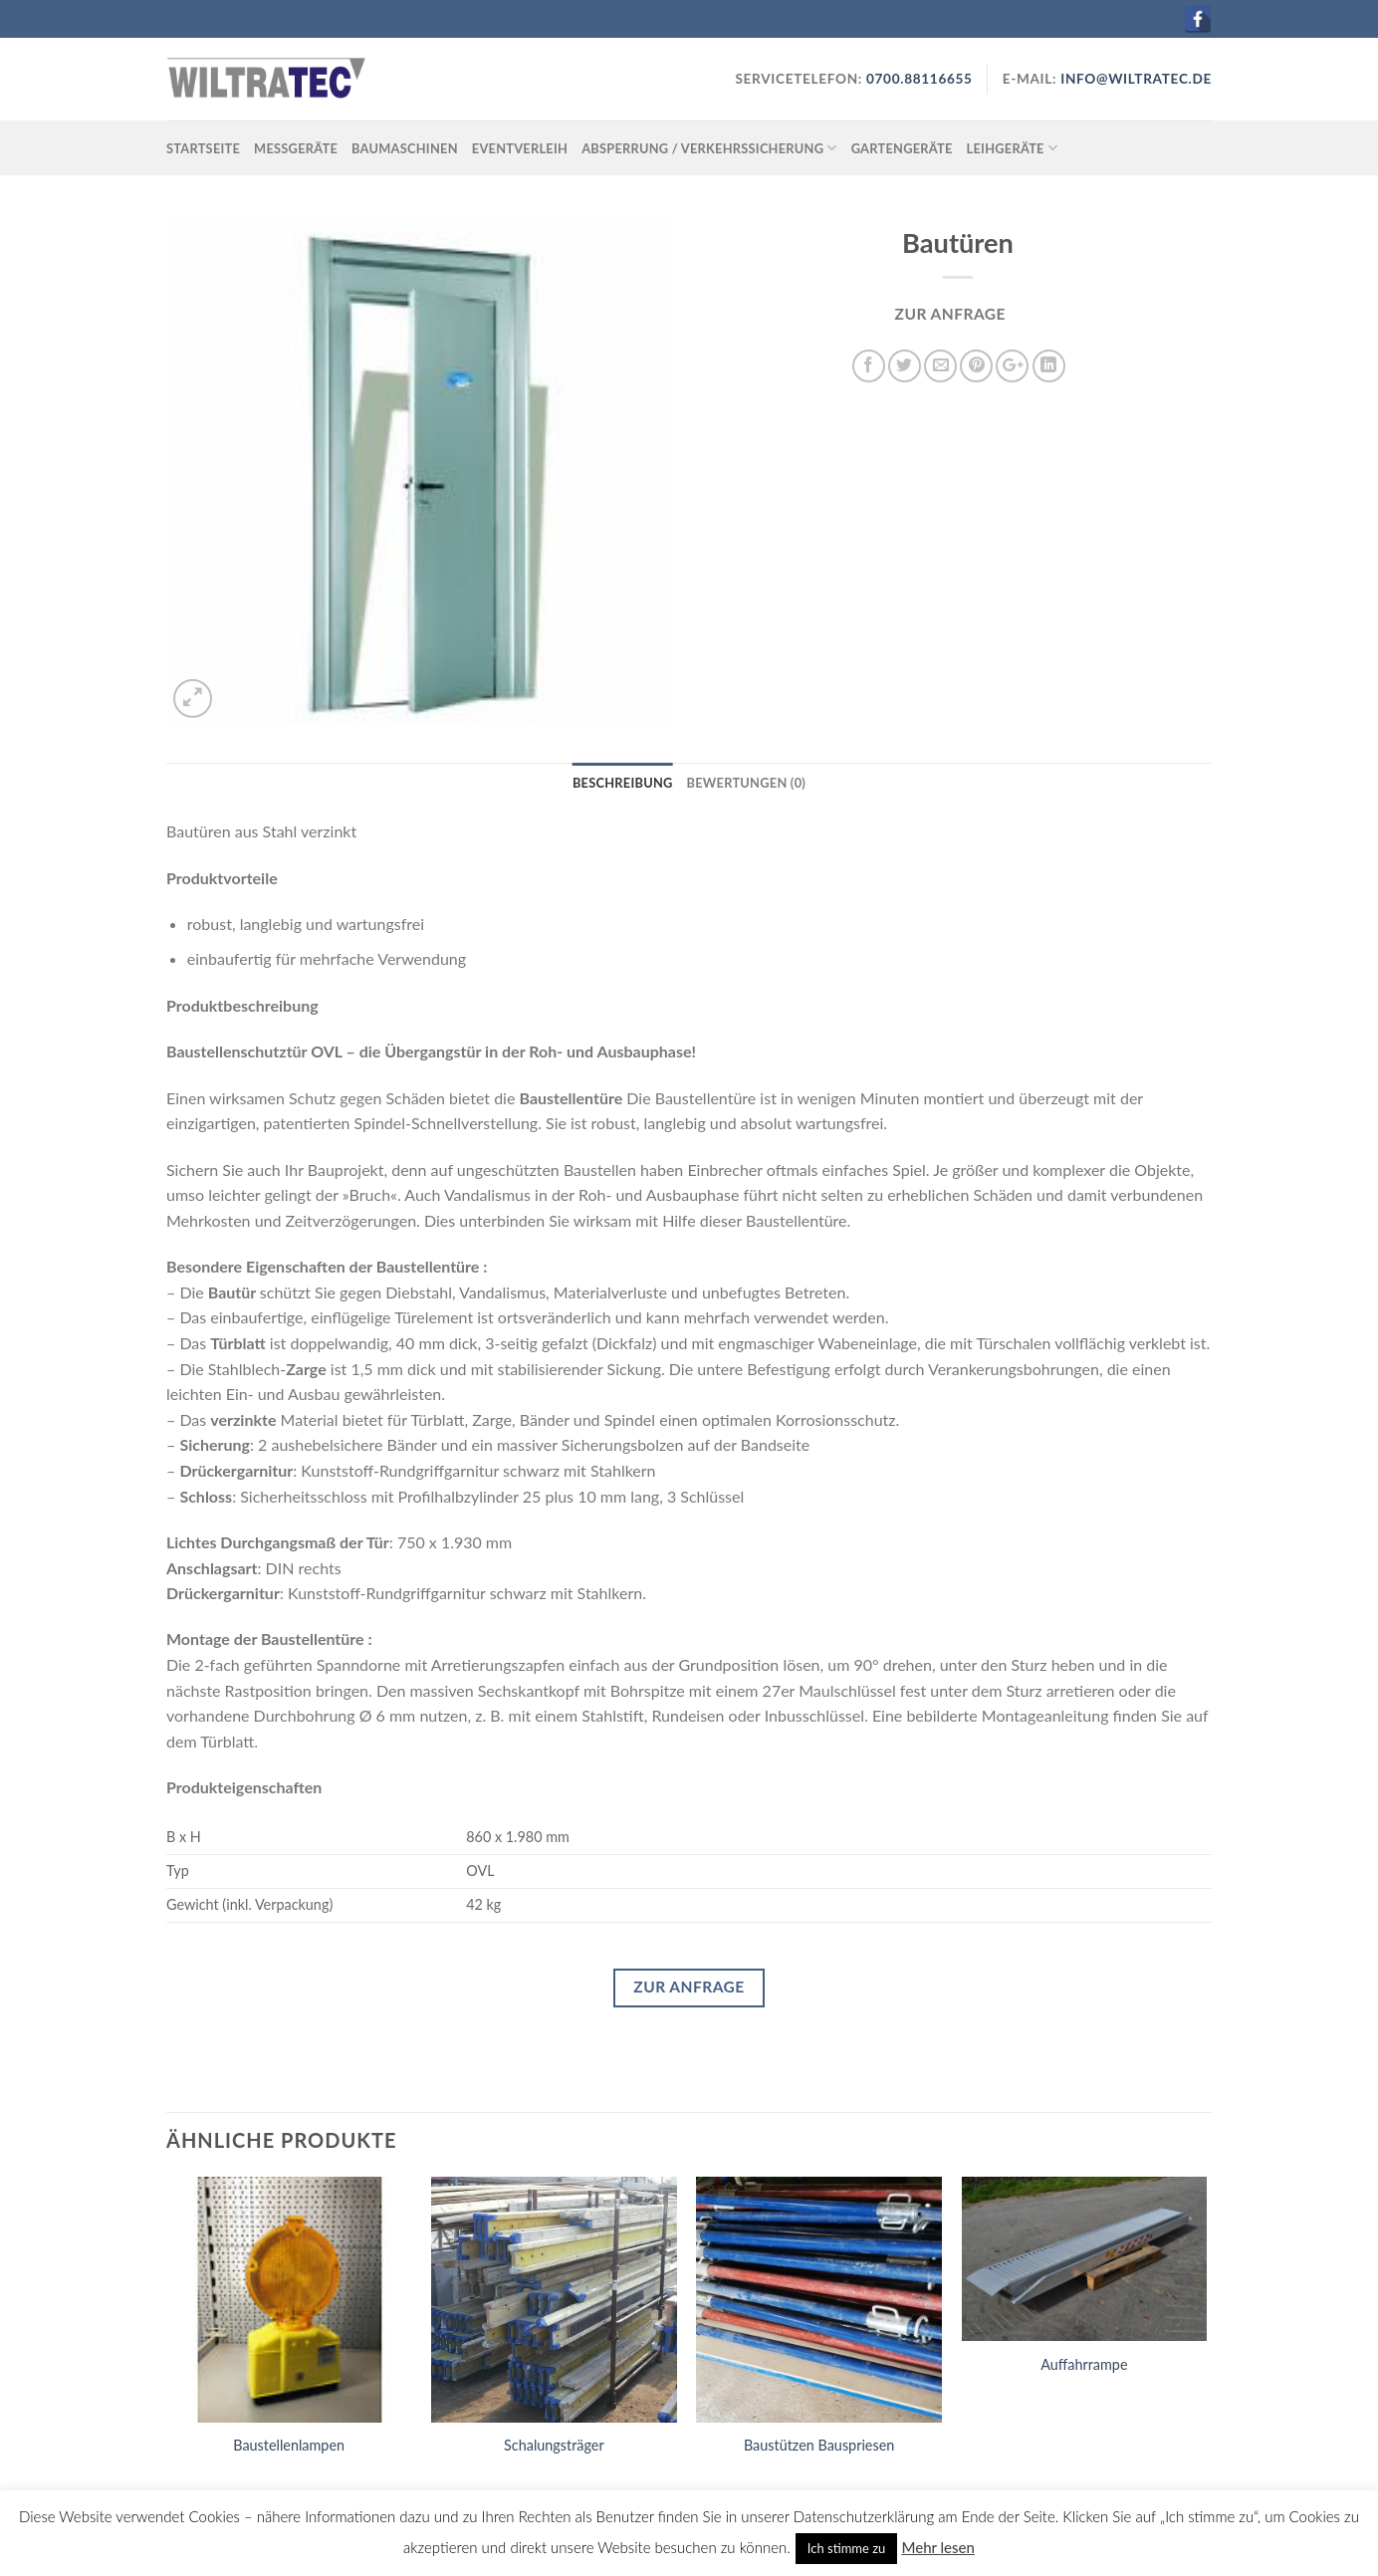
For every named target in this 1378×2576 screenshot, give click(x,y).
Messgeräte (296, 148)
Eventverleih (520, 148)
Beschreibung (623, 783)
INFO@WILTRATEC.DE (1136, 79)
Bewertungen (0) (746, 783)
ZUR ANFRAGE (950, 314)
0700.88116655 (917, 79)
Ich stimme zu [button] (846, 2548)
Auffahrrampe (1083, 2364)
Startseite (203, 148)
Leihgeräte (1012, 147)
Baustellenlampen (288, 2445)
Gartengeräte (902, 148)
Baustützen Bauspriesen (819, 2445)
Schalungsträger (554, 2445)
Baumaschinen (404, 148)
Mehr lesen (937, 2547)
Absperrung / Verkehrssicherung (709, 147)
